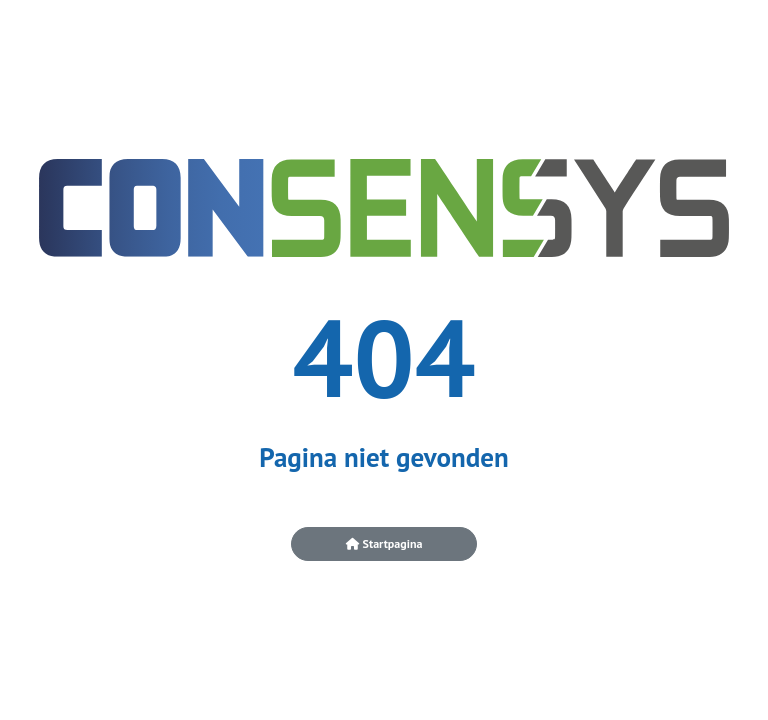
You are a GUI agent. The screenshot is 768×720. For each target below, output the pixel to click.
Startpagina (384, 543)
